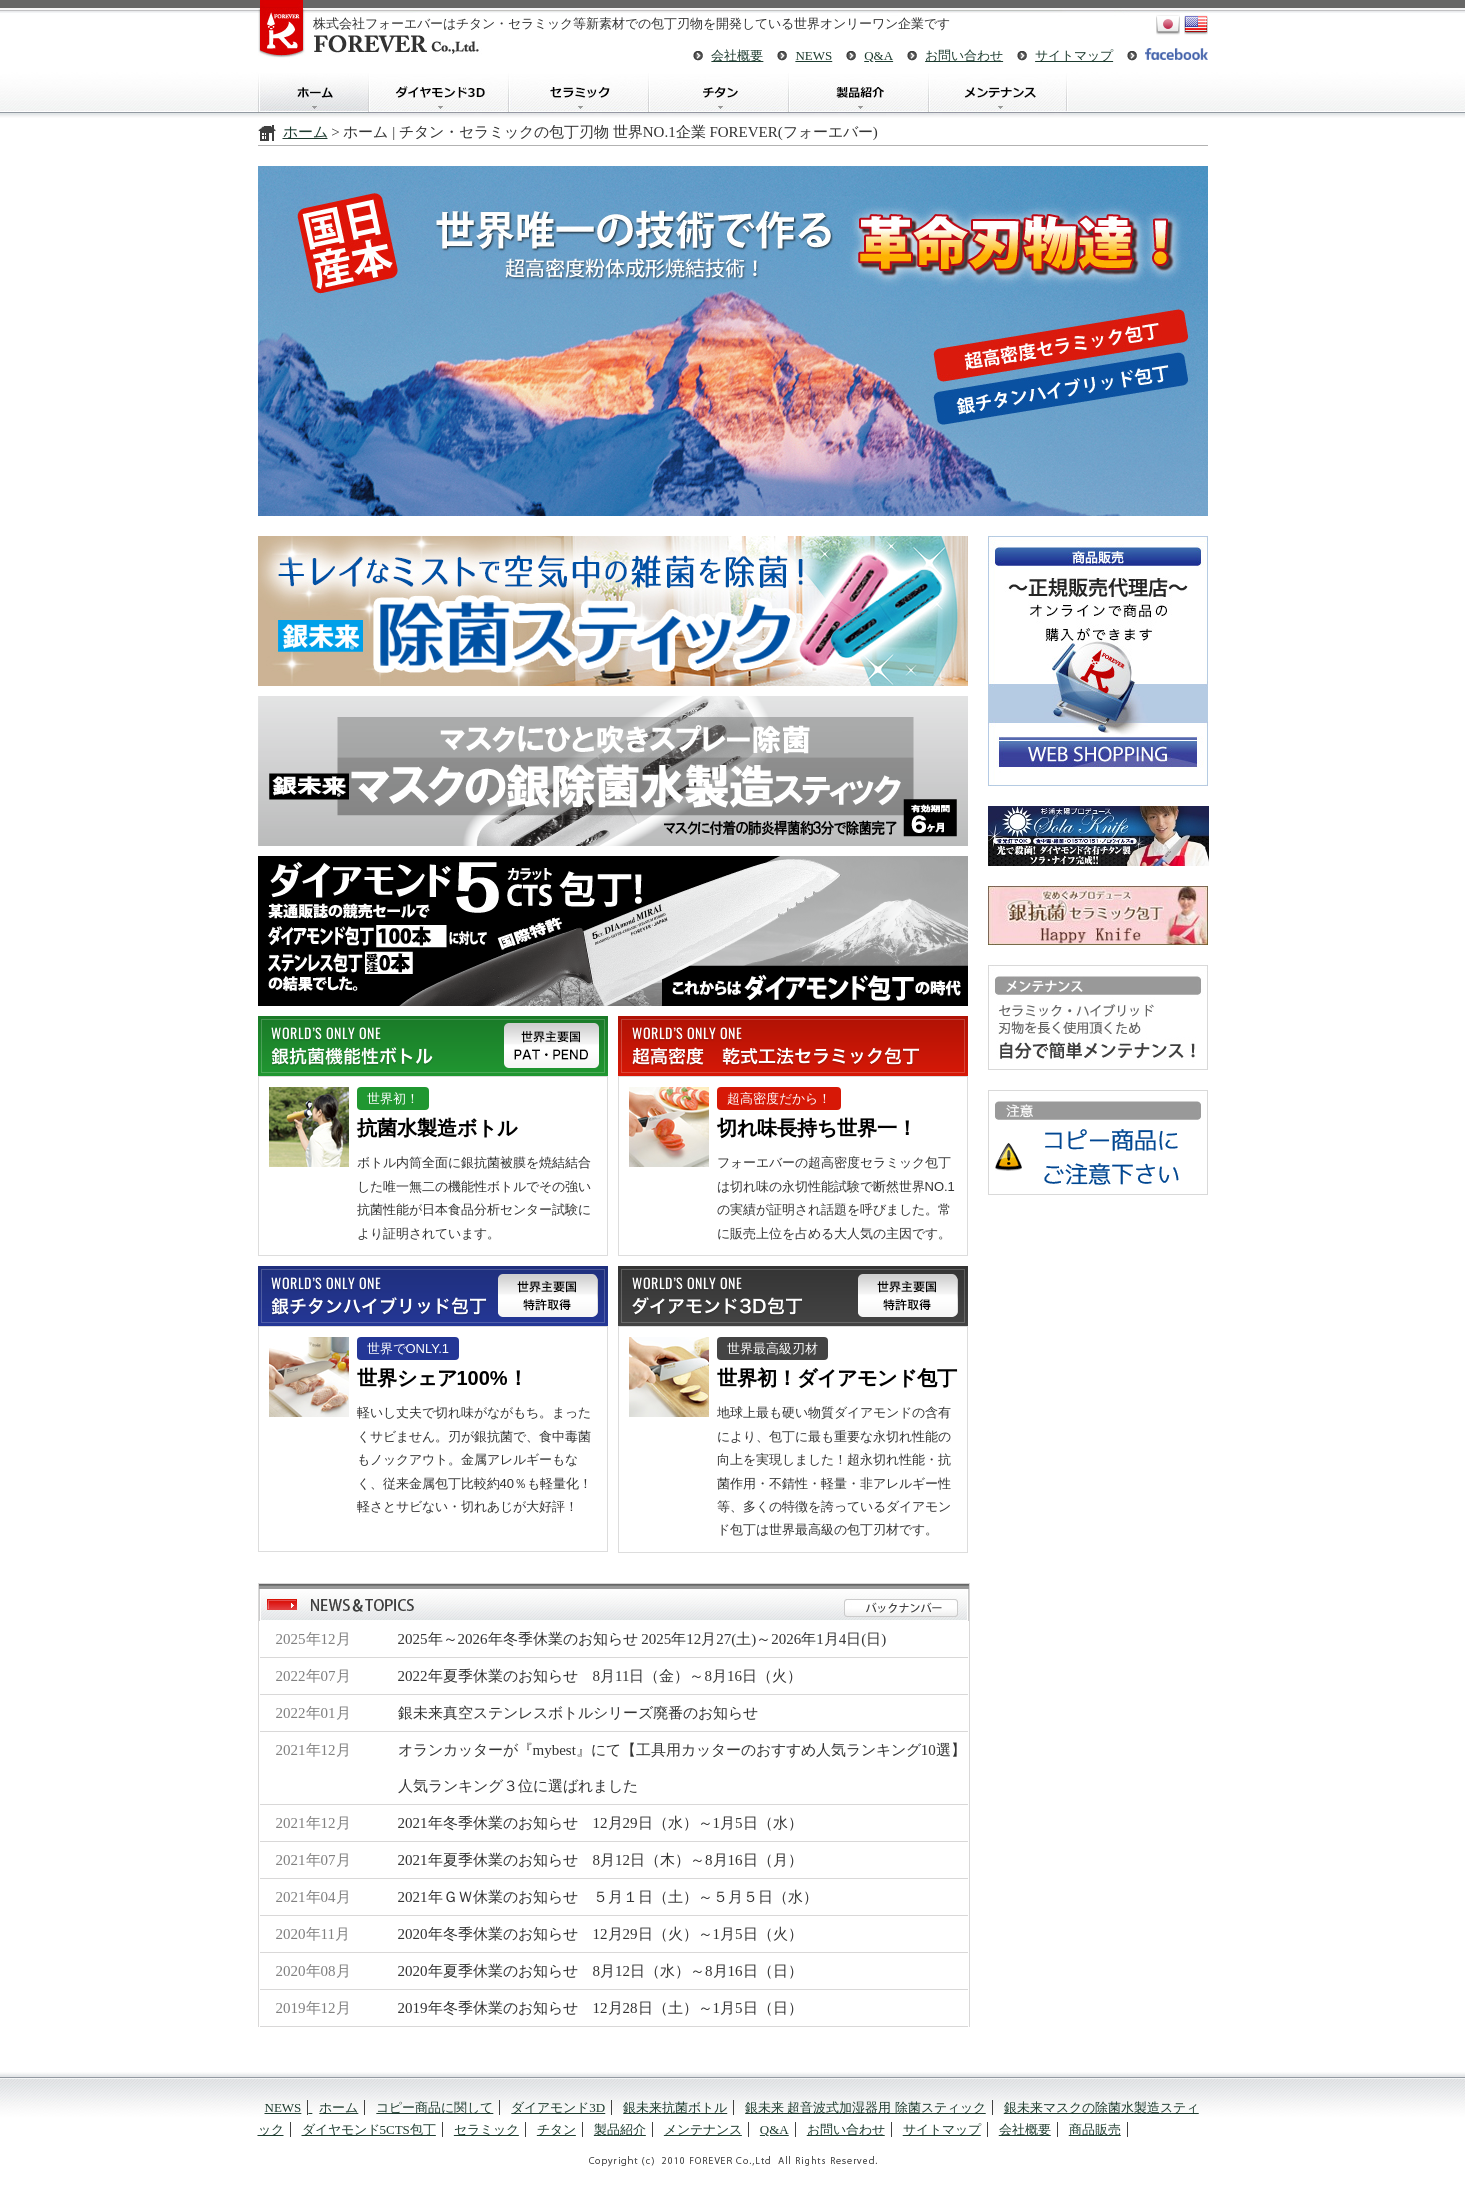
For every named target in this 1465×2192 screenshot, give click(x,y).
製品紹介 (858, 92)
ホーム (313, 92)
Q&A (878, 55)
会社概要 (737, 55)
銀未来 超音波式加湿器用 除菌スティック (865, 2107)
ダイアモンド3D (438, 92)
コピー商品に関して (434, 2107)
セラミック (578, 92)
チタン (718, 92)
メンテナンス (998, 92)
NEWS (813, 55)
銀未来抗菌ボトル (675, 2107)
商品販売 (1095, 2129)
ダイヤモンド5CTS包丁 (369, 2129)
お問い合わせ (964, 55)
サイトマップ (1074, 55)
